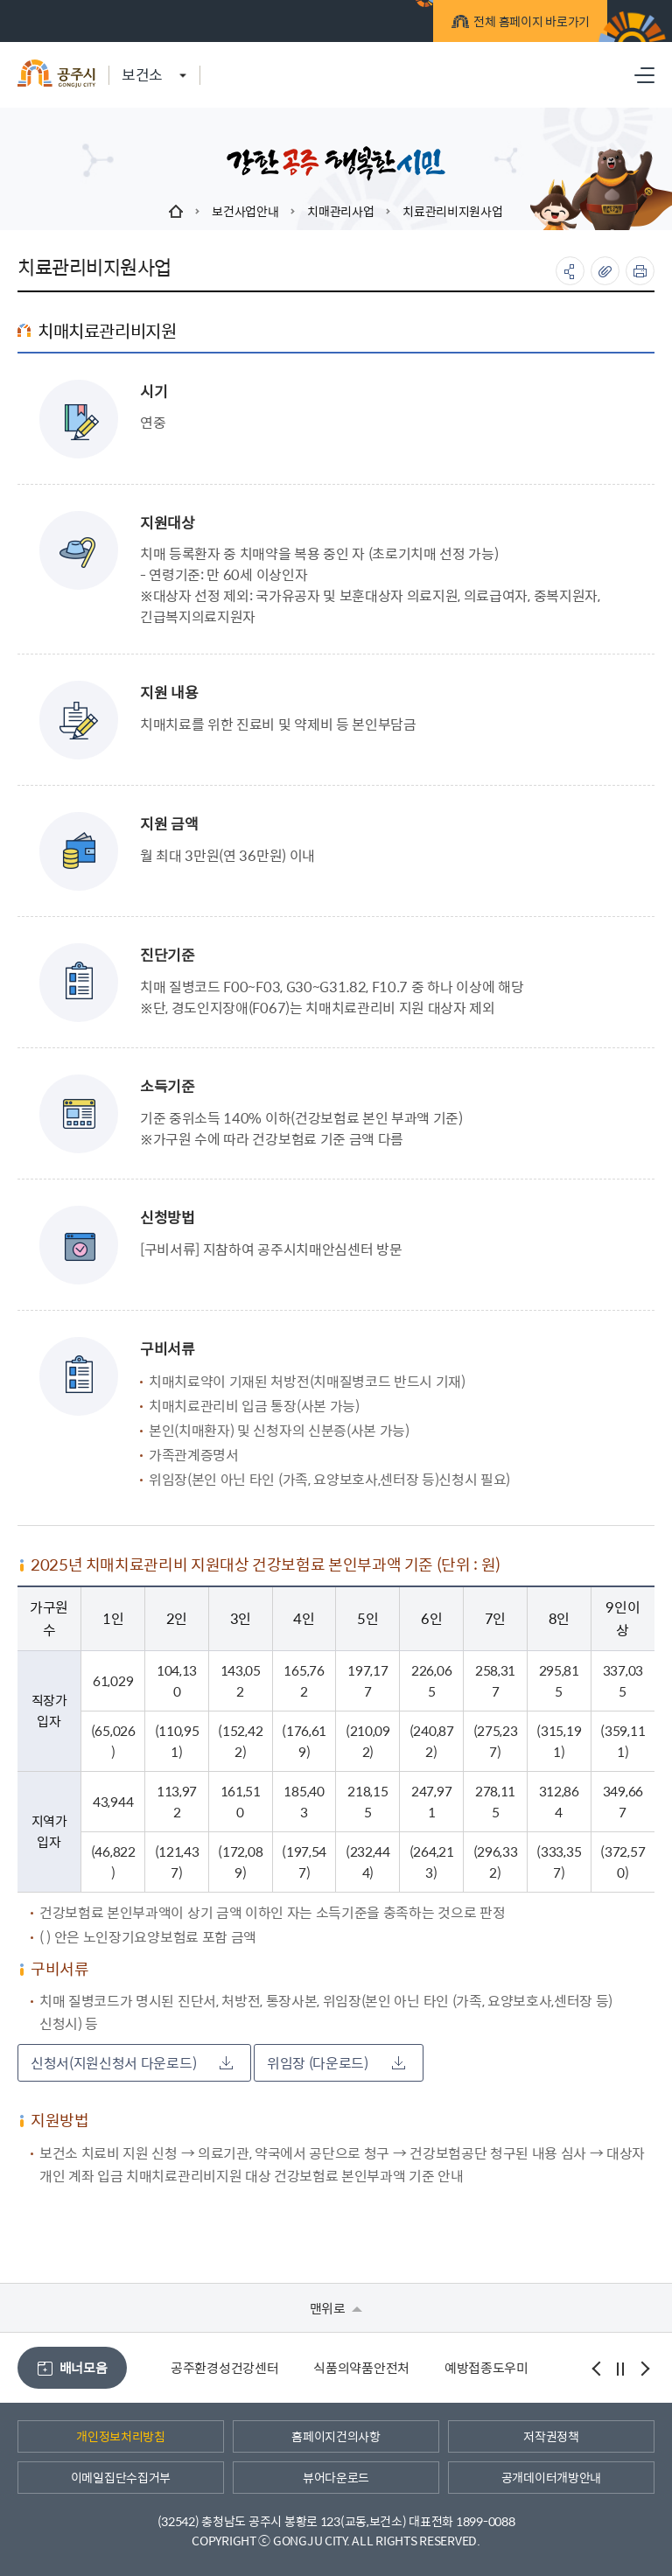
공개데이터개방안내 (551, 2477)
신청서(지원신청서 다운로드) (132, 2063)
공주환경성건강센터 (224, 2367)
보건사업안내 (245, 210)
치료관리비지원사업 (452, 210)
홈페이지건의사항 (336, 2436)
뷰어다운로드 (336, 2477)
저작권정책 (551, 2436)
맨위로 (336, 2308)
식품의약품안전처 (361, 2367)
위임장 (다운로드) (336, 2063)
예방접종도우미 (486, 2367)
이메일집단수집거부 (121, 2477)
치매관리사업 (340, 210)
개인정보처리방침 (120, 2436)
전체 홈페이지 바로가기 (515, 23)
